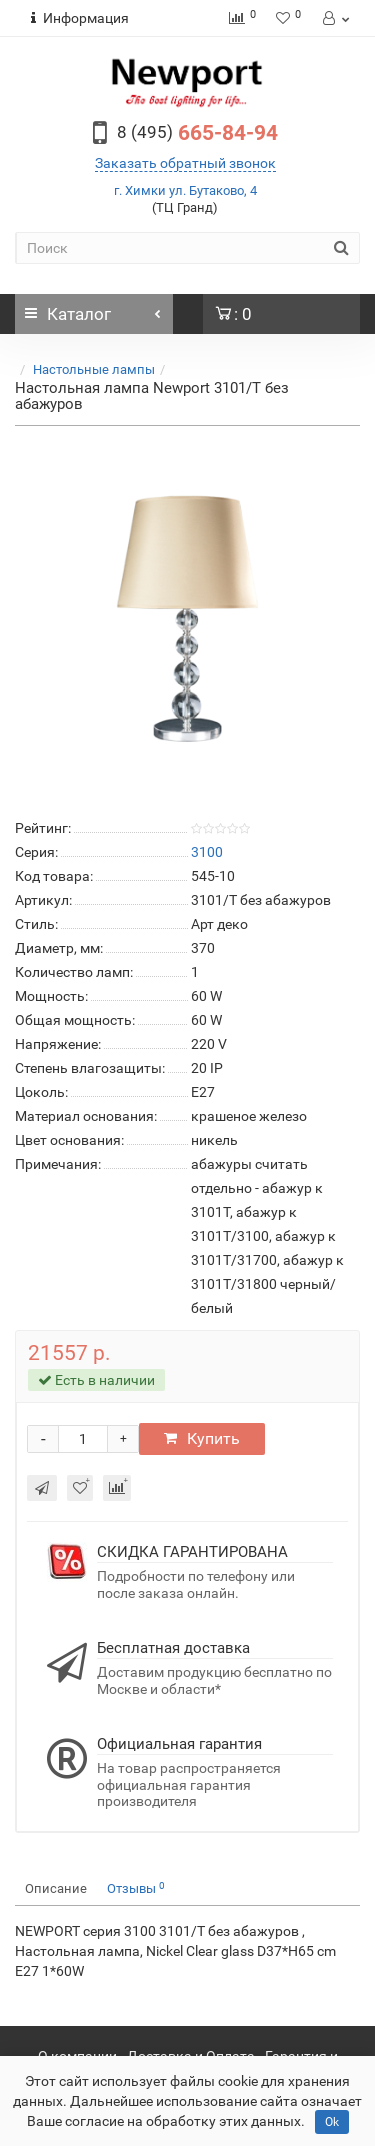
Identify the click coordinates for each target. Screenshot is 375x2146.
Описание (56, 1888)
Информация (80, 18)
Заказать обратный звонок (185, 163)
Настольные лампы (94, 369)
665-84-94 (197, 133)
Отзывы (136, 1888)
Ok (332, 2122)
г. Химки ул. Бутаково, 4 (185, 190)
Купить (202, 1438)
